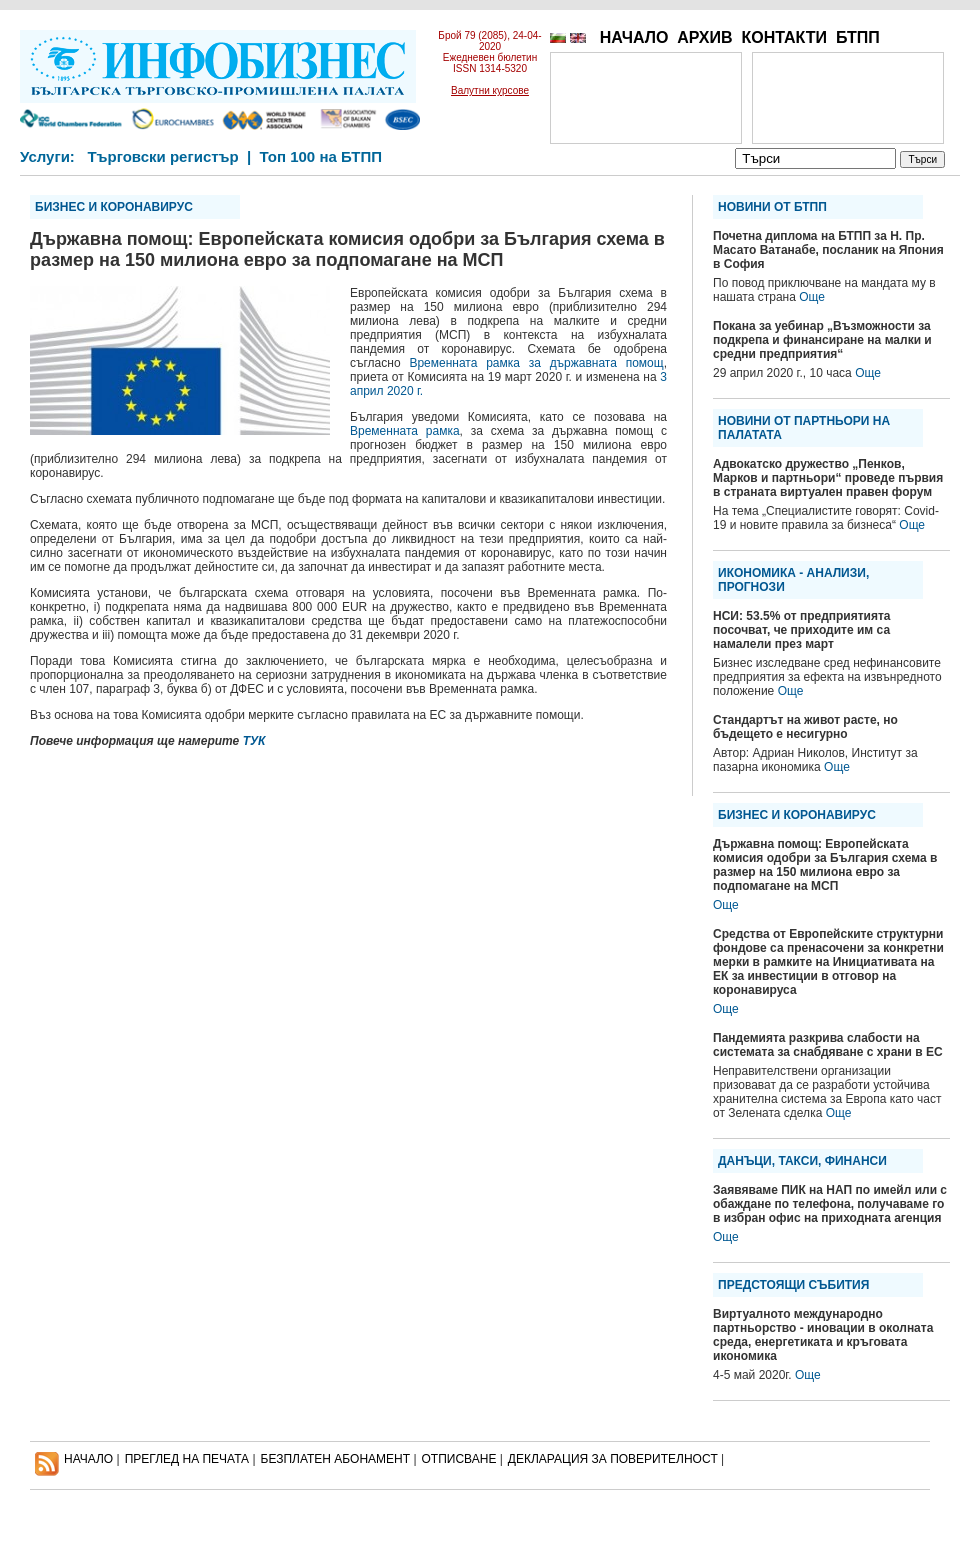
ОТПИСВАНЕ (459, 1459)
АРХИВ (704, 37)
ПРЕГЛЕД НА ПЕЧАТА (187, 1459)
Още (812, 297)
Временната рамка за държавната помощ (536, 363)
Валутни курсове (490, 90)
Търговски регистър (162, 156)
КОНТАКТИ (784, 37)
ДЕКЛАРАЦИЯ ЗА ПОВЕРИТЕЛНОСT (613, 1459)
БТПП (858, 37)
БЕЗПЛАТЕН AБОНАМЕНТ (336, 1459)
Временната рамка (405, 431)
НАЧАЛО (634, 37)
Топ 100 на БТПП (321, 156)
